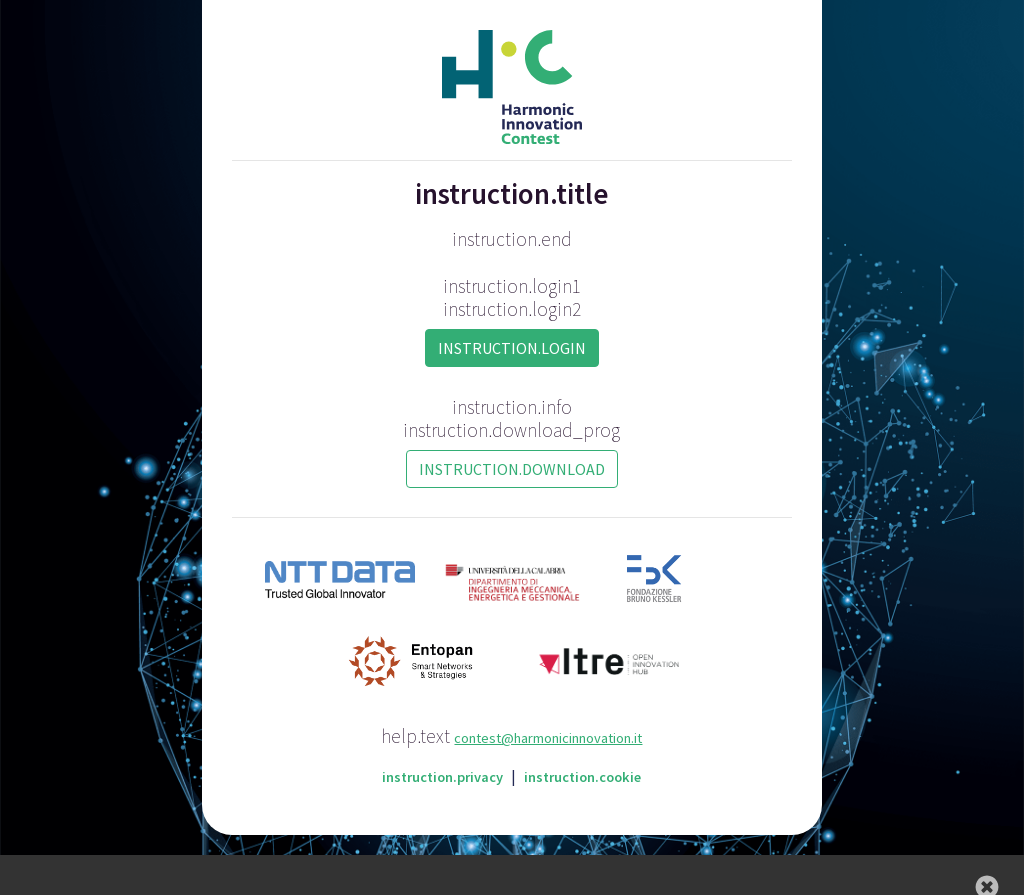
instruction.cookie (582, 777)
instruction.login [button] (512, 348)
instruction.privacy (442, 777)
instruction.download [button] (512, 469)
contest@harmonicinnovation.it (548, 738)
